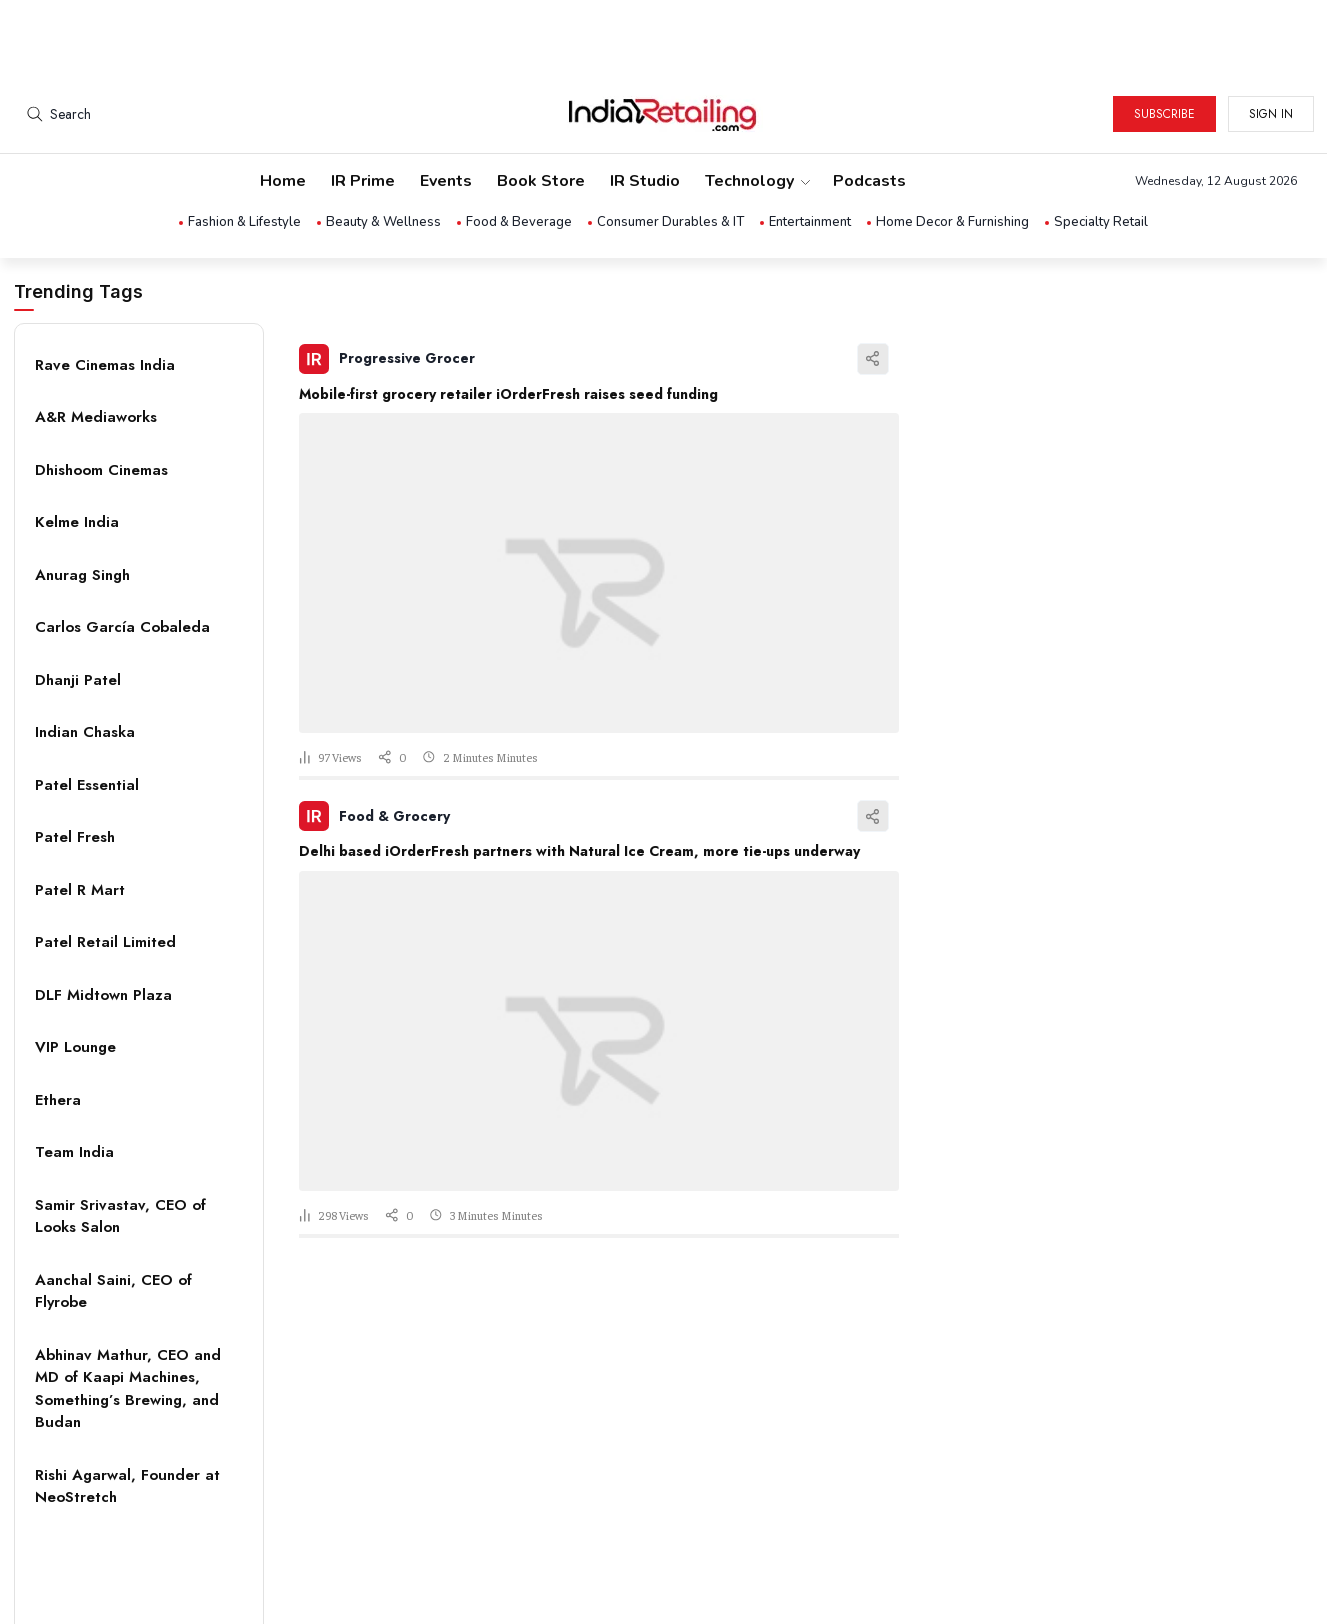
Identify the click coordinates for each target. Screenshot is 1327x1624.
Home (283, 106)
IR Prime (363, 106)
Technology (756, 106)
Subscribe (1164, 39)
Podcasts (869, 106)
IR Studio (645, 106)
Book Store (541, 106)
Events (446, 106)
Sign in (1271, 39)
